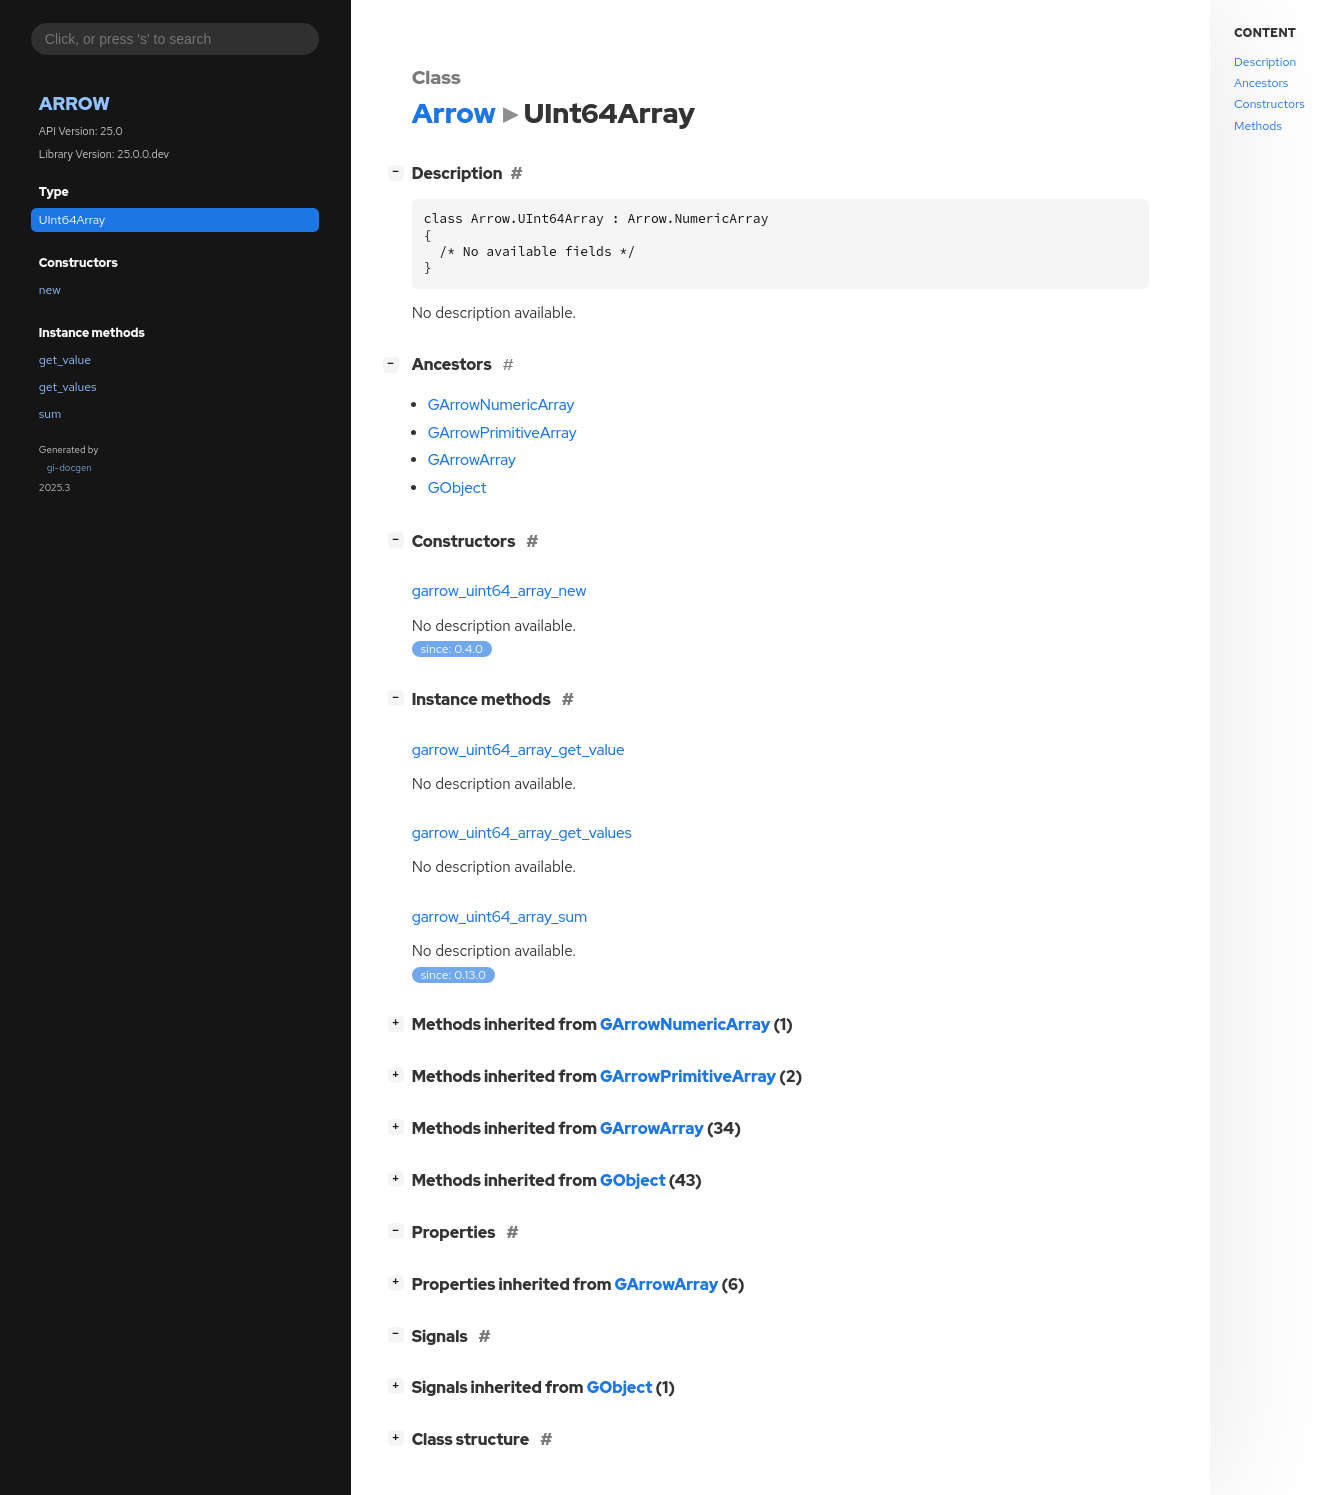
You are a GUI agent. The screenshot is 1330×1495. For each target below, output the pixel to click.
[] (399, 171)
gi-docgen (69, 467)
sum (50, 414)
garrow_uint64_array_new (499, 591)
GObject (457, 488)
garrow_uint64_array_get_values (522, 833)
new (50, 290)
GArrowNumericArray (501, 405)
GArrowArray (472, 460)
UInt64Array (72, 220)
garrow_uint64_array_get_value (518, 750)
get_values (68, 387)
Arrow (74, 103)
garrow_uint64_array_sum (500, 917)
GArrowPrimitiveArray (502, 433)
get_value (65, 360)
